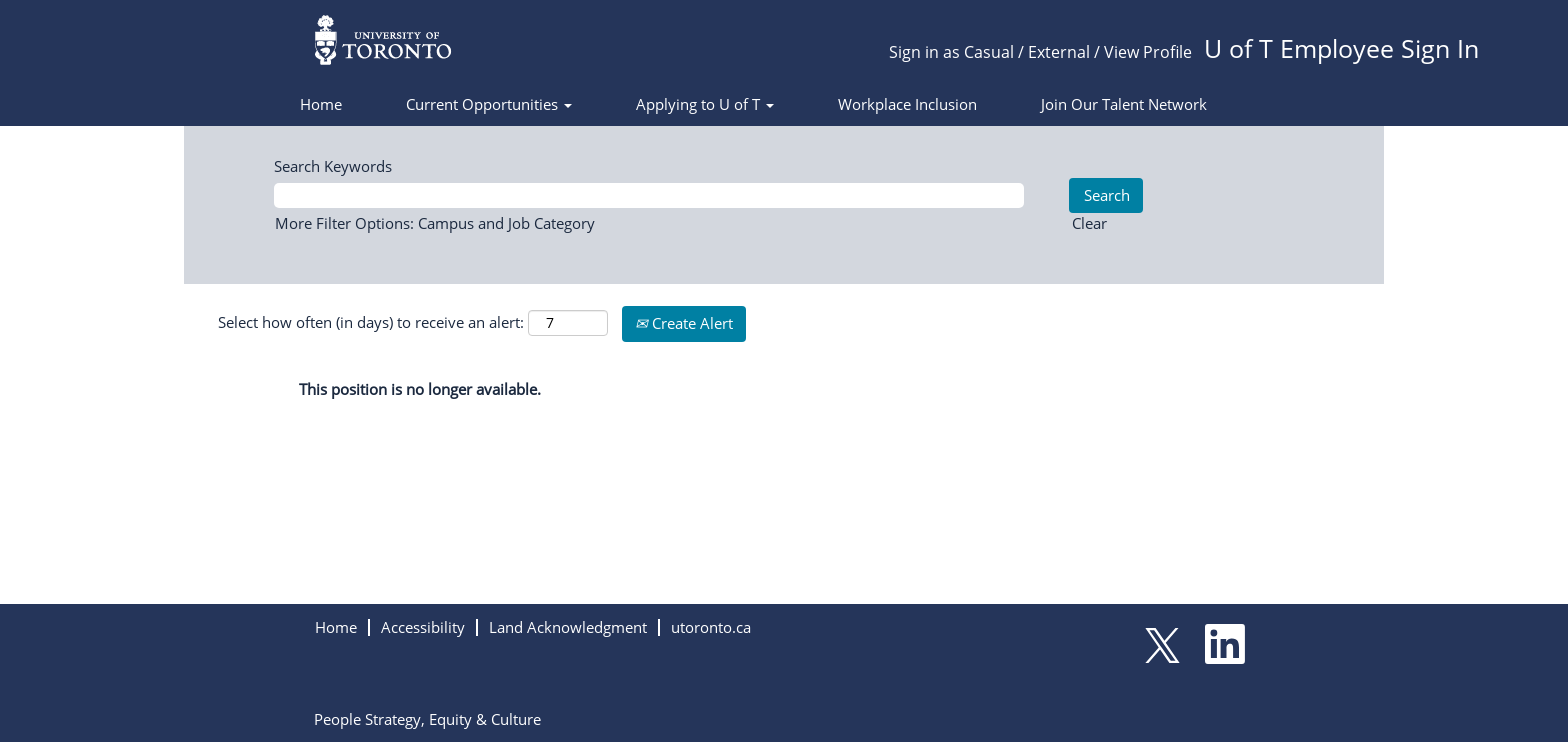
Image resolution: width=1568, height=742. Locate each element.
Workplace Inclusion (907, 104)
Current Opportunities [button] (489, 104)
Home (321, 104)
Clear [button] (1089, 223)
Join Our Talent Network (1124, 104)
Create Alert (684, 323)
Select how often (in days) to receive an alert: (371, 322)
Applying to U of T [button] (705, 104)
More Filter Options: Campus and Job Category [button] (435, 223)
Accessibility (423, 627)
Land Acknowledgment (568, 627)
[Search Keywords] (649, 195)
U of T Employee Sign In (1341, 48)
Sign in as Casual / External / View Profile (1040, 52)
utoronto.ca (711, 627)
